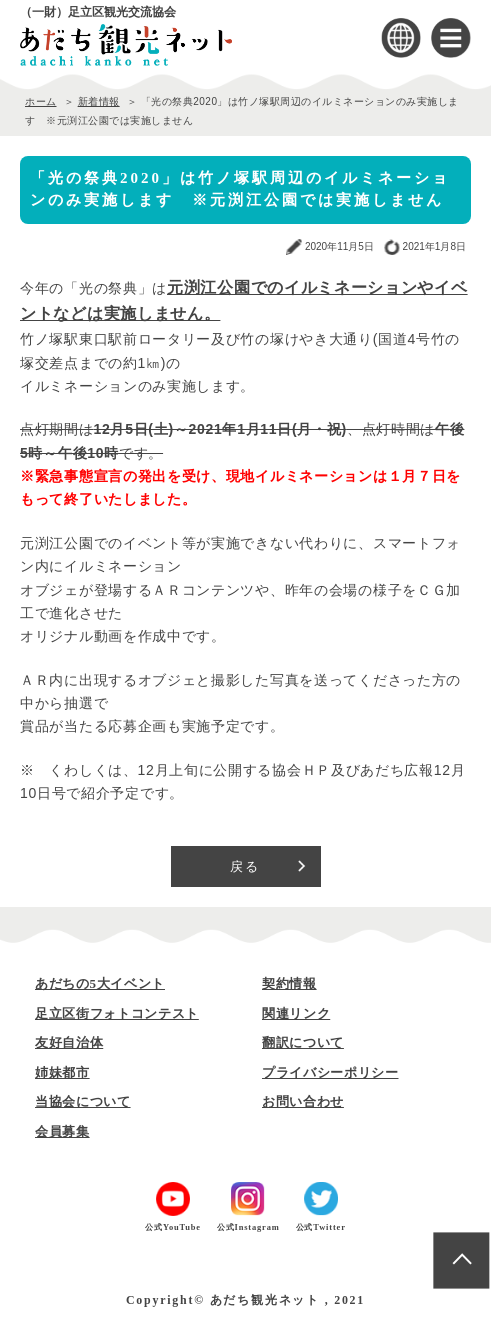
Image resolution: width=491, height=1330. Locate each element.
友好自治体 (69, 1042)
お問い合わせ (303, 1101)
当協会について (83, 1101)
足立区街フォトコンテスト (117, 1013)
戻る (245, 866)
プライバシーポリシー (330, 1072)
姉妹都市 (62, 1072)
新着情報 (99, 101)
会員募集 (62, 1131)
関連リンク (296, 1013)
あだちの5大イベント (100, 983)
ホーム (41, 101)
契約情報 (289, 983)
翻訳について (303, 1042)
